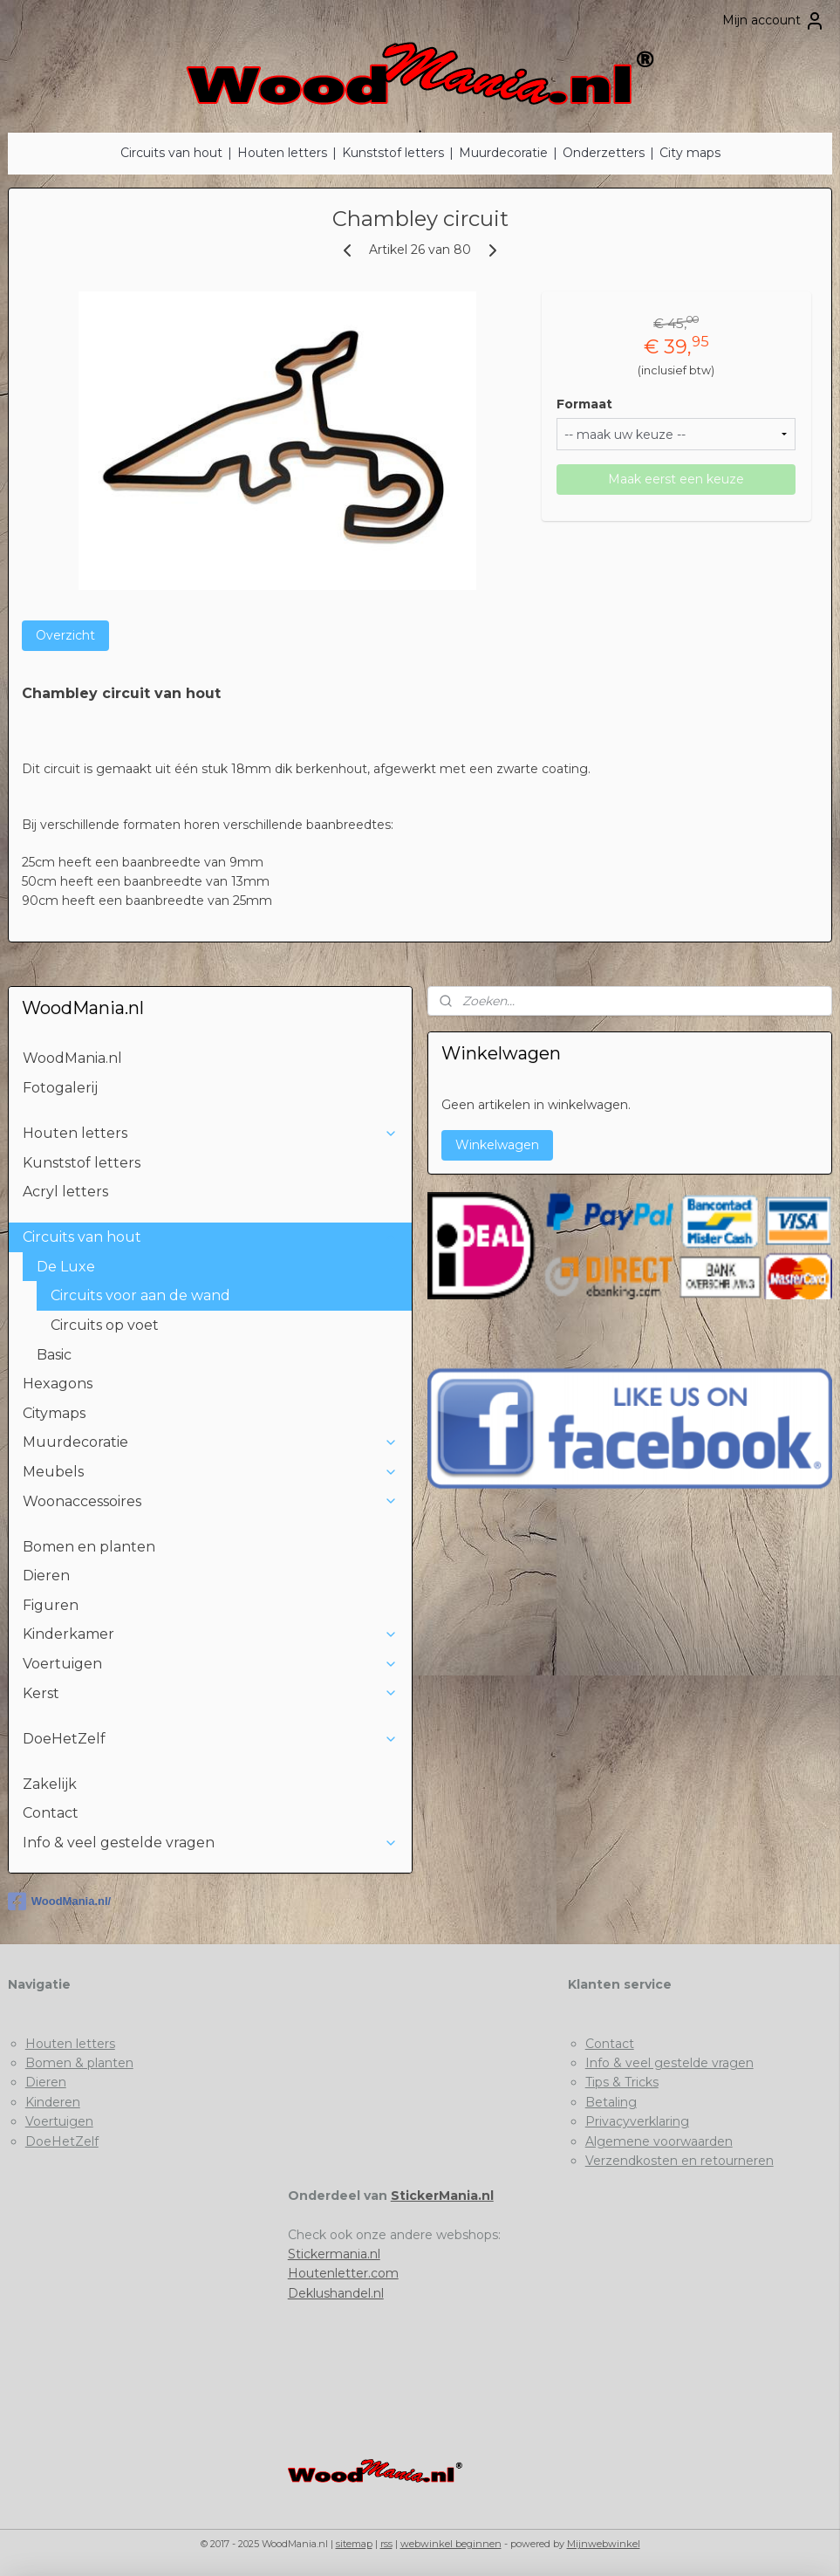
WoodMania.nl (72, 1058)
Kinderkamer (210, 1634)
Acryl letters (65, 1191)
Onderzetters (604, 153)
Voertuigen (210, 1663)
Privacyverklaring (637, 2121)
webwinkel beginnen (451, 2544)
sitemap (354, 2544)
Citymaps (54, 1413)
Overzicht (65, 635)
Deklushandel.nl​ (336, 2293)
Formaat (584, 404)
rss (386, 2544)
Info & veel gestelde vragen (210, 1842)
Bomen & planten (79, 2063)
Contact (51, 1813)
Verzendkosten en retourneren (679, 2160)
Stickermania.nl (334, 2254)
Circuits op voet (105, 1325)
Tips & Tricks (622, 2082)
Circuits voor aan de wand (140, 1295)
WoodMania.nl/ (59, 1901)
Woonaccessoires (210, 1501)
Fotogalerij (60, 1087)
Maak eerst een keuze (676, 479)
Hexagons (57, 1383)
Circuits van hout (171, 153)
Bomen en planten (89, 1546)
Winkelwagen (497, 1145)
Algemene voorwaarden (659, 2141)
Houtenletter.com (343, 2273)
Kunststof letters (393, 153)
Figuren (51, 1605)
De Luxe (217, 1266)
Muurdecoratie (503, 153)
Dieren (46, 1575)
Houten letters (282, 153)
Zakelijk (50, 1784)
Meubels (210, 1471)
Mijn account (773, 20)
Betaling (611, 2102)
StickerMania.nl (442, 2195)
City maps (689, 153)
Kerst (210, 1693)
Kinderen (52, 2102)
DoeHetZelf (210, 1738)
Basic (54, 1354)
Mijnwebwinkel (603, 2544)
